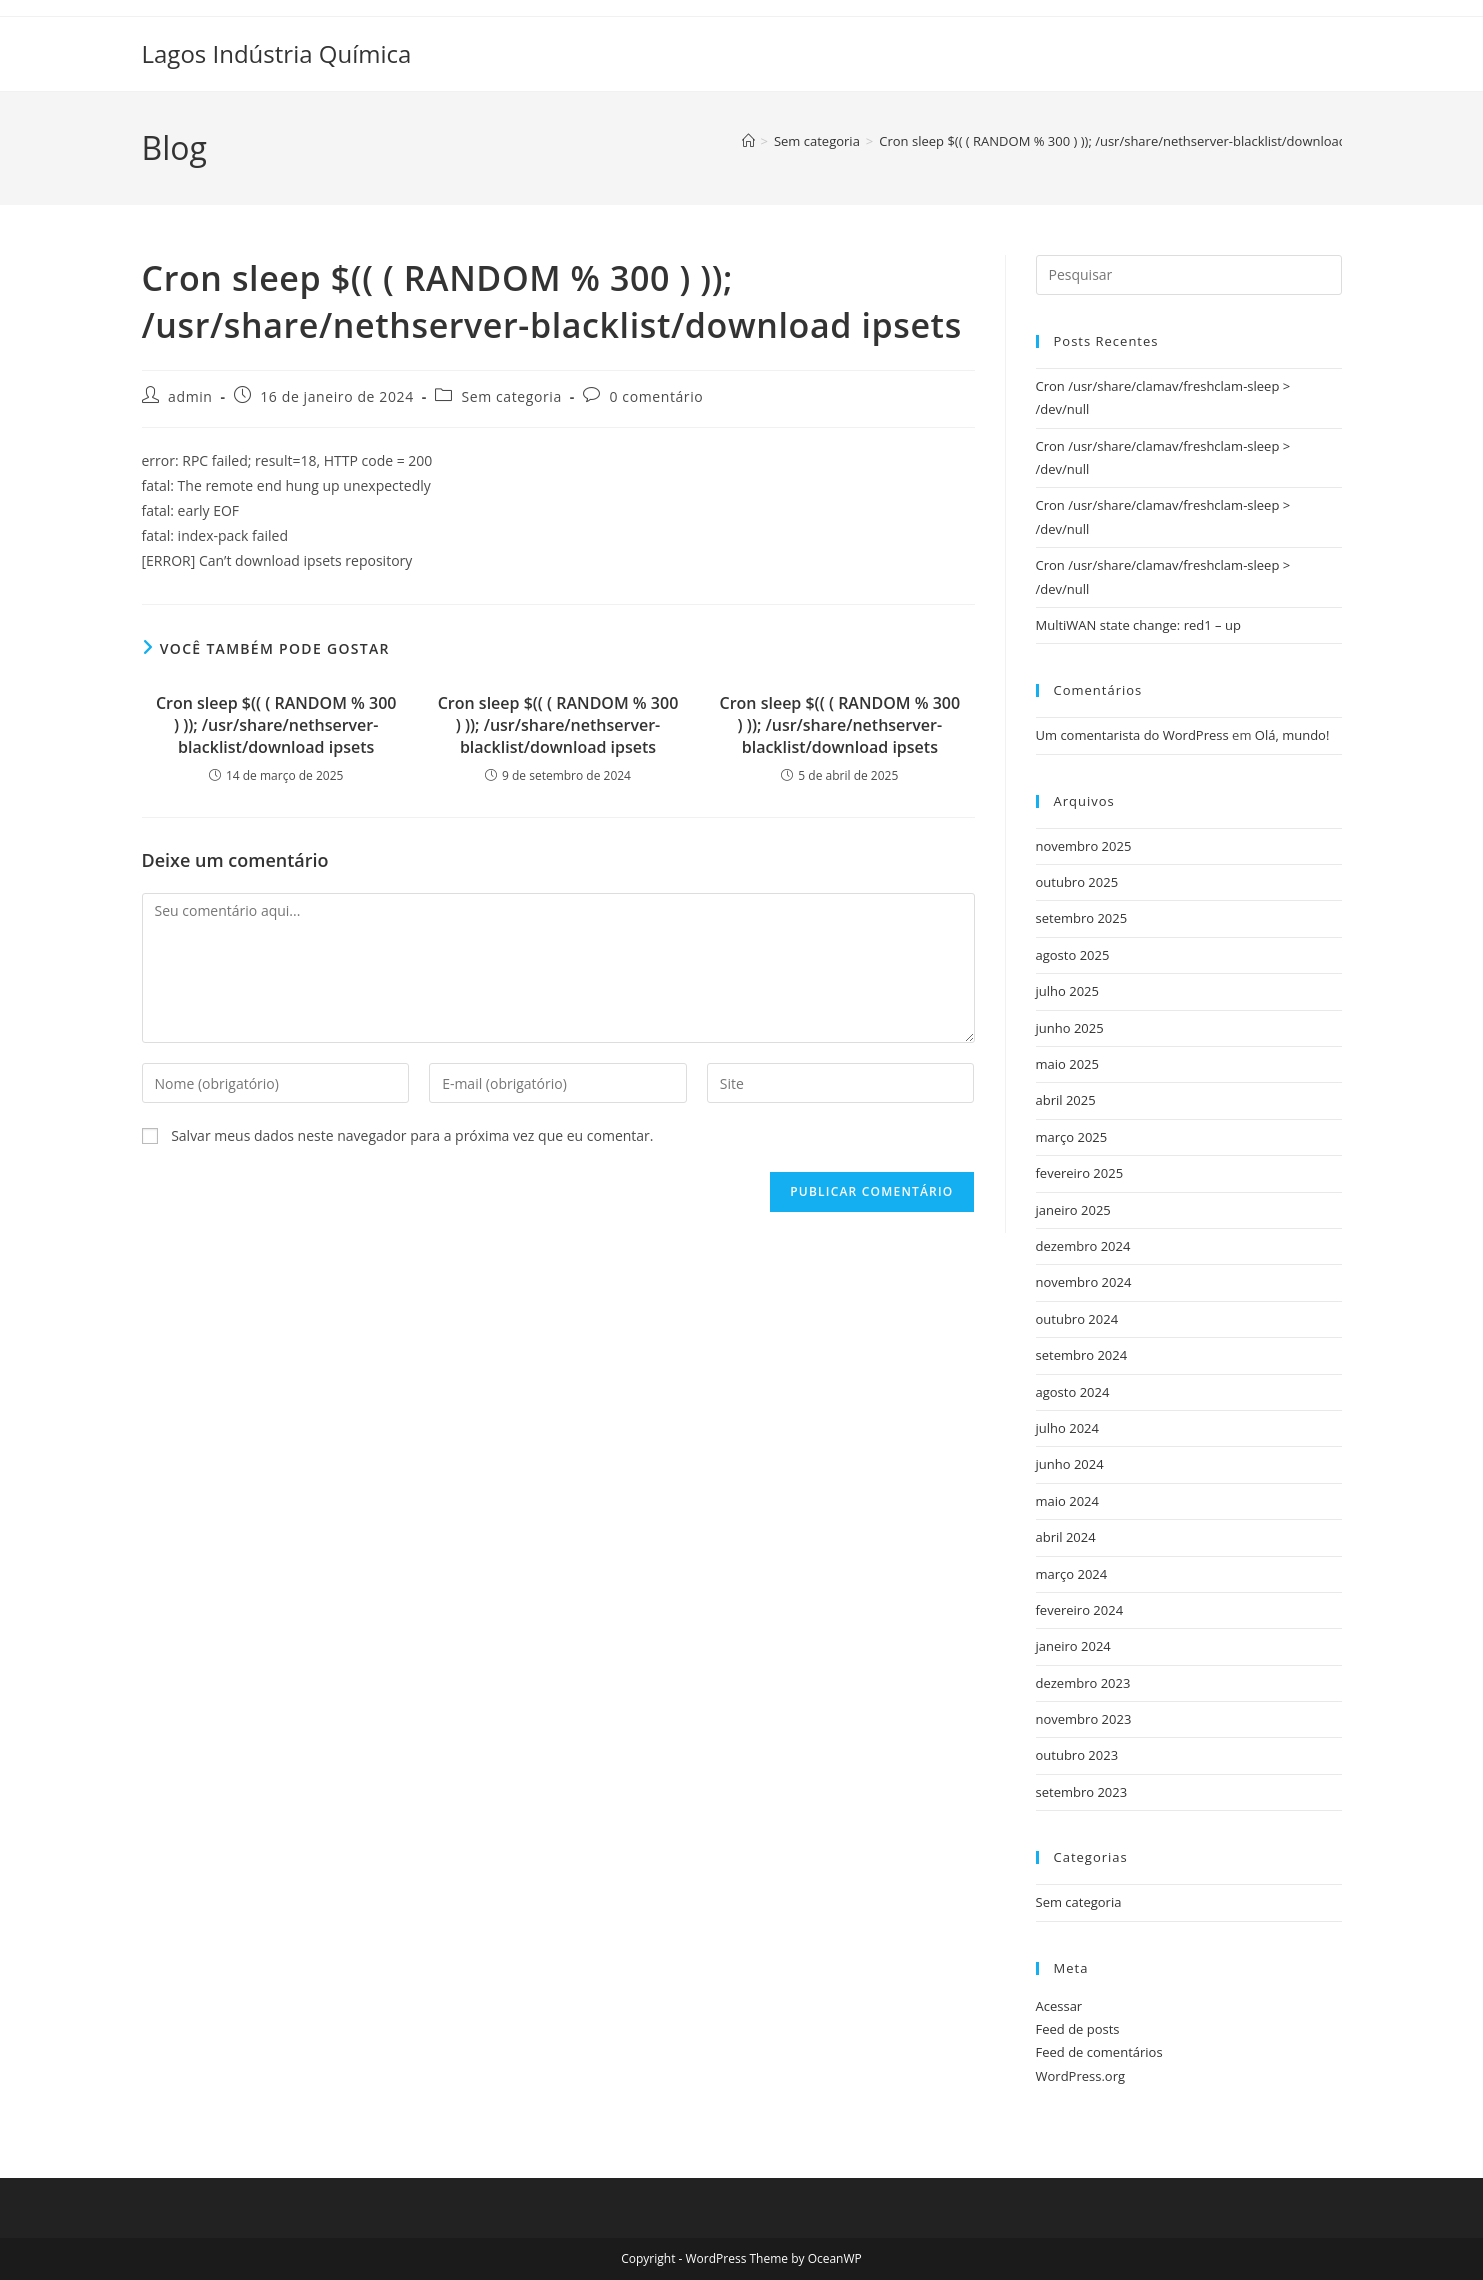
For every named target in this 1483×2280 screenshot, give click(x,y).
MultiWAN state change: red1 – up (1138, 625)
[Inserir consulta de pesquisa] (1189, 275)
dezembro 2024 (1083, 1246)
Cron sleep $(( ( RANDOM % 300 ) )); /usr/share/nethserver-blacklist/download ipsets (1132, 141)
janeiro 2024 (1073, 1646)
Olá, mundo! (1292, 735)
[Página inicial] (748, 141)
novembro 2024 (1084, 1282)
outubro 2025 (1077, 882)
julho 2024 (1067, 1428)
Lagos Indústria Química (277, 53)
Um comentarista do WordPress (1132, 735)
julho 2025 (1067, 991)
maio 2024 (1067, 1501)
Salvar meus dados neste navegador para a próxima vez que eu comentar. (412, 1135)
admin (190, 396)
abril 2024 (1066, 1537)
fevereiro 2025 (1080, 1173)
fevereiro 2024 (1080, 1610)
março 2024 (1072, 1574)
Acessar (1059, 2006)
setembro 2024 (1082, 1355)
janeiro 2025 (1073, 1210)
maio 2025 (1067, 1064)
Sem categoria (511, 396)
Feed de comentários (1099, 2052)
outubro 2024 (1077, 1319)
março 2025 (1072, 1137)
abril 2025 (1066, 1100)
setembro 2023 (1082, 1792)
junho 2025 (1070, 1028)
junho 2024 (1070, 1464)
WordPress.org (1081, 2076)
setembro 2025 (1082, 918)
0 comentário (657, 396)
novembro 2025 (1084, 846)
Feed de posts (1078, 2029)
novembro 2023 (1084, 1719)
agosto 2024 (1073, 1392)
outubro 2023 (1077, 1755)
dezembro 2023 (1083, 1683)
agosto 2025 (1073, 955)
